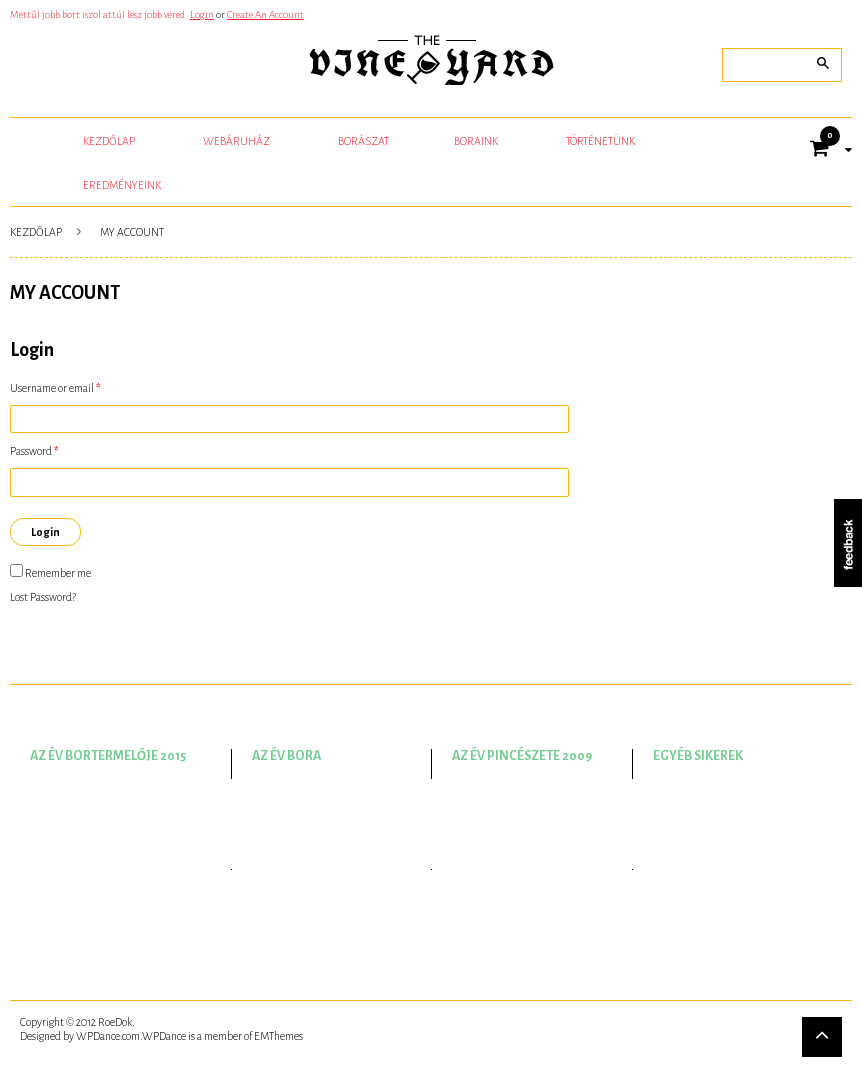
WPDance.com (108, 1036)
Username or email (55, 388)
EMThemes (278, 1036)
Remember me (50, 571)
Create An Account (265, 14)
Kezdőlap (36, 232)
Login (202, 14)
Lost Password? (43, 597)
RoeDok (115, 1022)
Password (34, 451)
